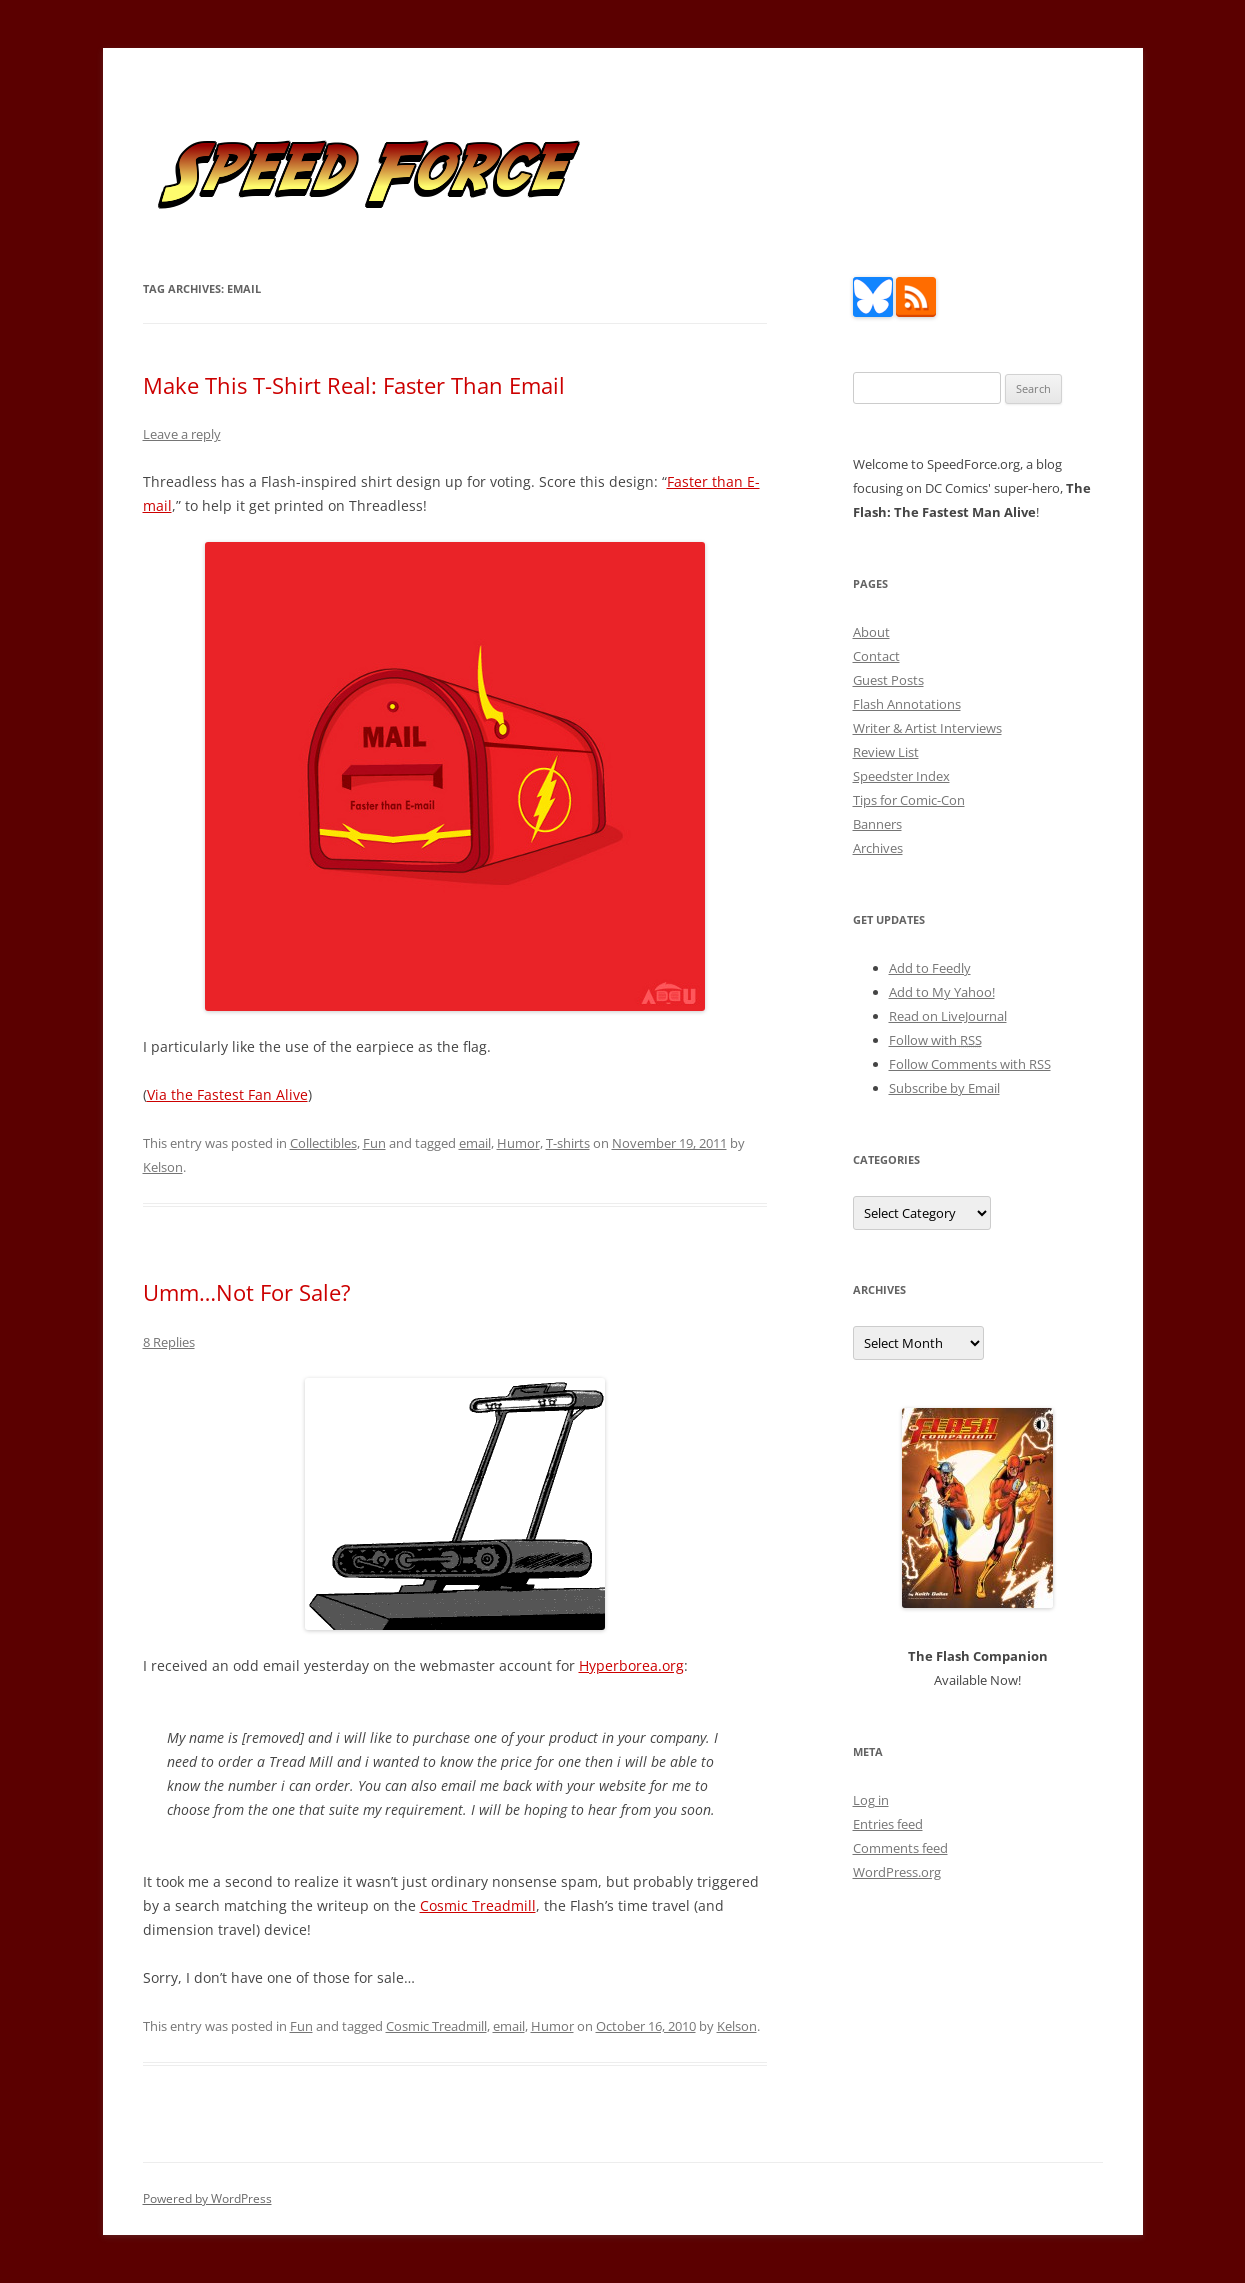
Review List (886, 752)
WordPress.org (897, 1872)
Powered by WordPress (207, 2198)
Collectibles (323, 1143)
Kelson (163, 1167)
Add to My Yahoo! (942, 992)
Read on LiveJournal (948, 1016)
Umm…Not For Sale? (247, 1292)
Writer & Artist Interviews (927, 728)
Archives (878, 848)
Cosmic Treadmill (478, 1905)
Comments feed (900, 1848)
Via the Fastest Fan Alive (227, 1094)
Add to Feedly (930, 968)
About (871, 632)
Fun (374, 1143)
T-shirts (568, 1143)
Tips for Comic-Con (909, 800)
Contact (876, 656)
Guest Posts (888, 680)
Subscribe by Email (944, 1088)
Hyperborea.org (631, 1665)
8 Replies (169, 1342)
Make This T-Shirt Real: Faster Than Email (354, 385)
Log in (871, 1800)
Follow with (935, 1040)
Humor (518, 1143)
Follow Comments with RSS (970, 1064)
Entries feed (888, 1824)
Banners (877, 824)
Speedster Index (901, 776)
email (475, 1143)
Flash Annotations (907, 704)
